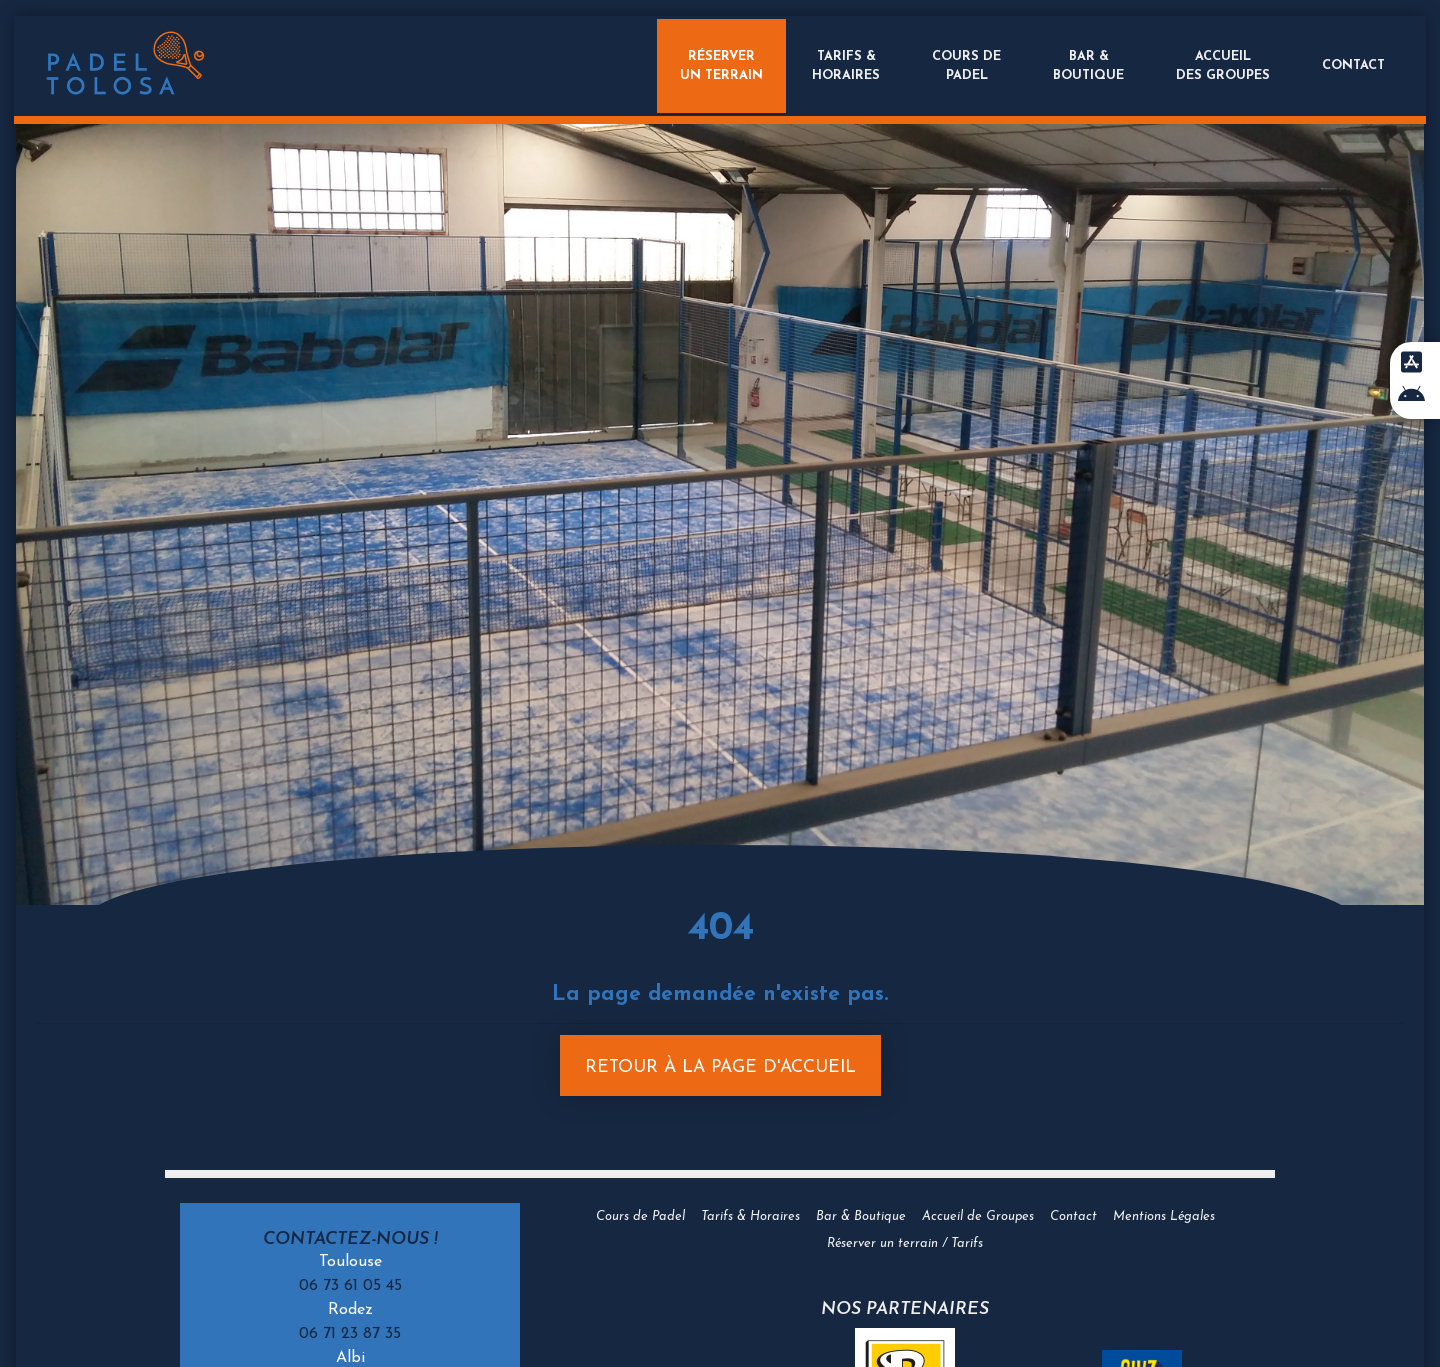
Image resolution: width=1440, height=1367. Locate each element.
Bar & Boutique (861, 1216)
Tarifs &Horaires (844, 66)
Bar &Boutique (1086, 66)
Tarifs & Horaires (750, 1216)
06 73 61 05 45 (350, 1286)
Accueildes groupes (1221, 66)
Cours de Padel (640, 1216)
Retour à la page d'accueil (720, 1067)
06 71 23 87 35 (350, 1334)
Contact (1351, 65)
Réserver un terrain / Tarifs (905, 1243)
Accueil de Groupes (978, 1216)
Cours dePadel (964, 66)
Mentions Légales (1164, 1216)
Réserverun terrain (716, 66)
